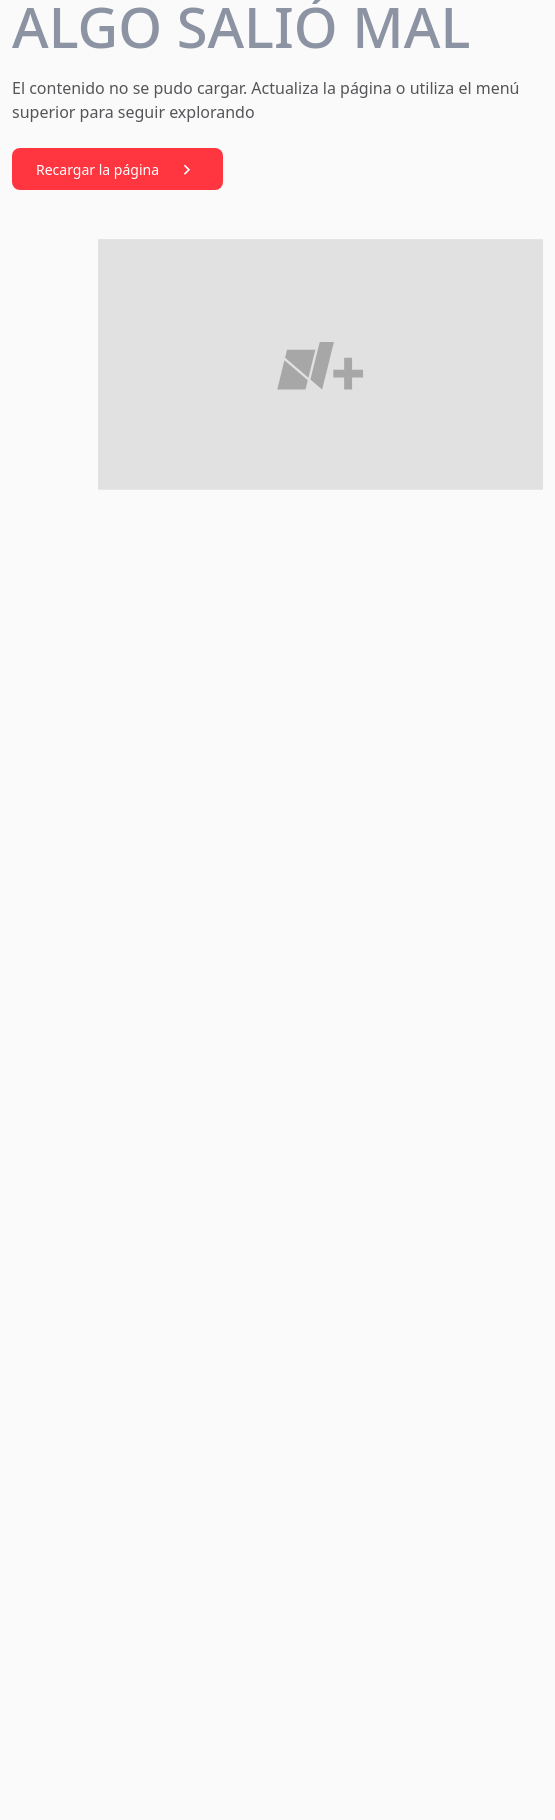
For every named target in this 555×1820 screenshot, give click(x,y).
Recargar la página (117, 170)
